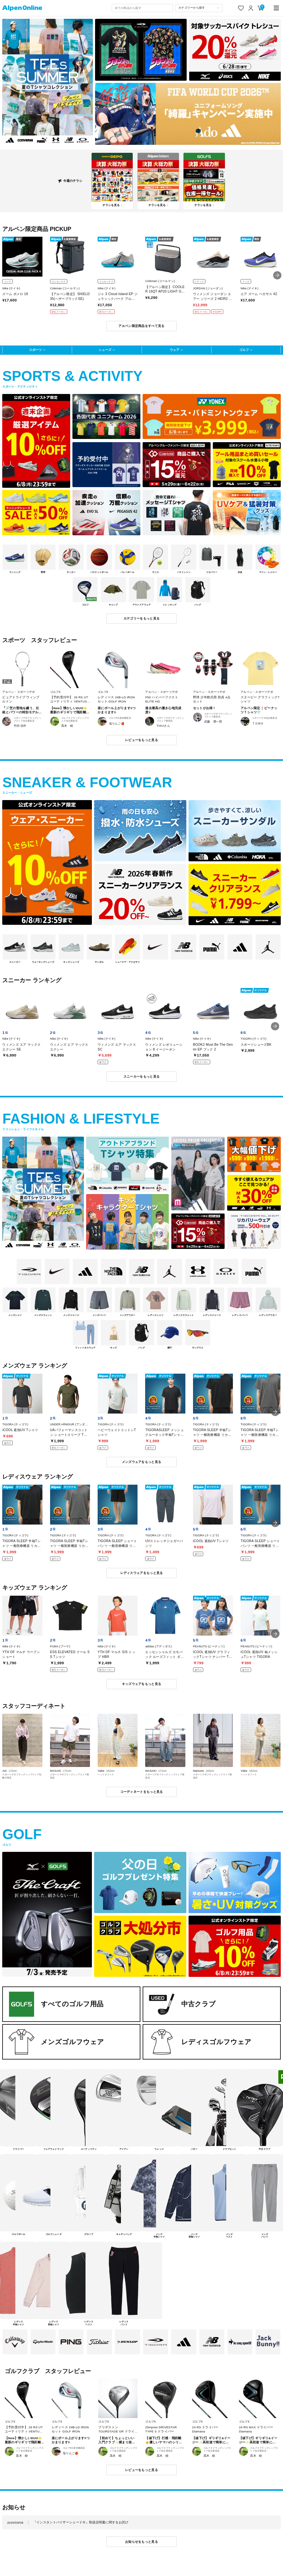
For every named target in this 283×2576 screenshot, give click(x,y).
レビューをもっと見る (141, 740)
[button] (277, 275)
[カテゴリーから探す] (199, 8)
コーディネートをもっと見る (141, 1791)
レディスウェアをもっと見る (141, 1573)
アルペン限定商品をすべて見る (141, 326)
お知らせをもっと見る (141, 2541)
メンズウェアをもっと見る (141, 1462)
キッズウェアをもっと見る (141, 1684)
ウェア (174, 350)
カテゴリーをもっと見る (141, 618)
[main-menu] (276, 8)
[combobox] (142, 8)
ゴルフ (244, 350)
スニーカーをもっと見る (141, 1076)
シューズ (105, 350)
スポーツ (35, 350)
